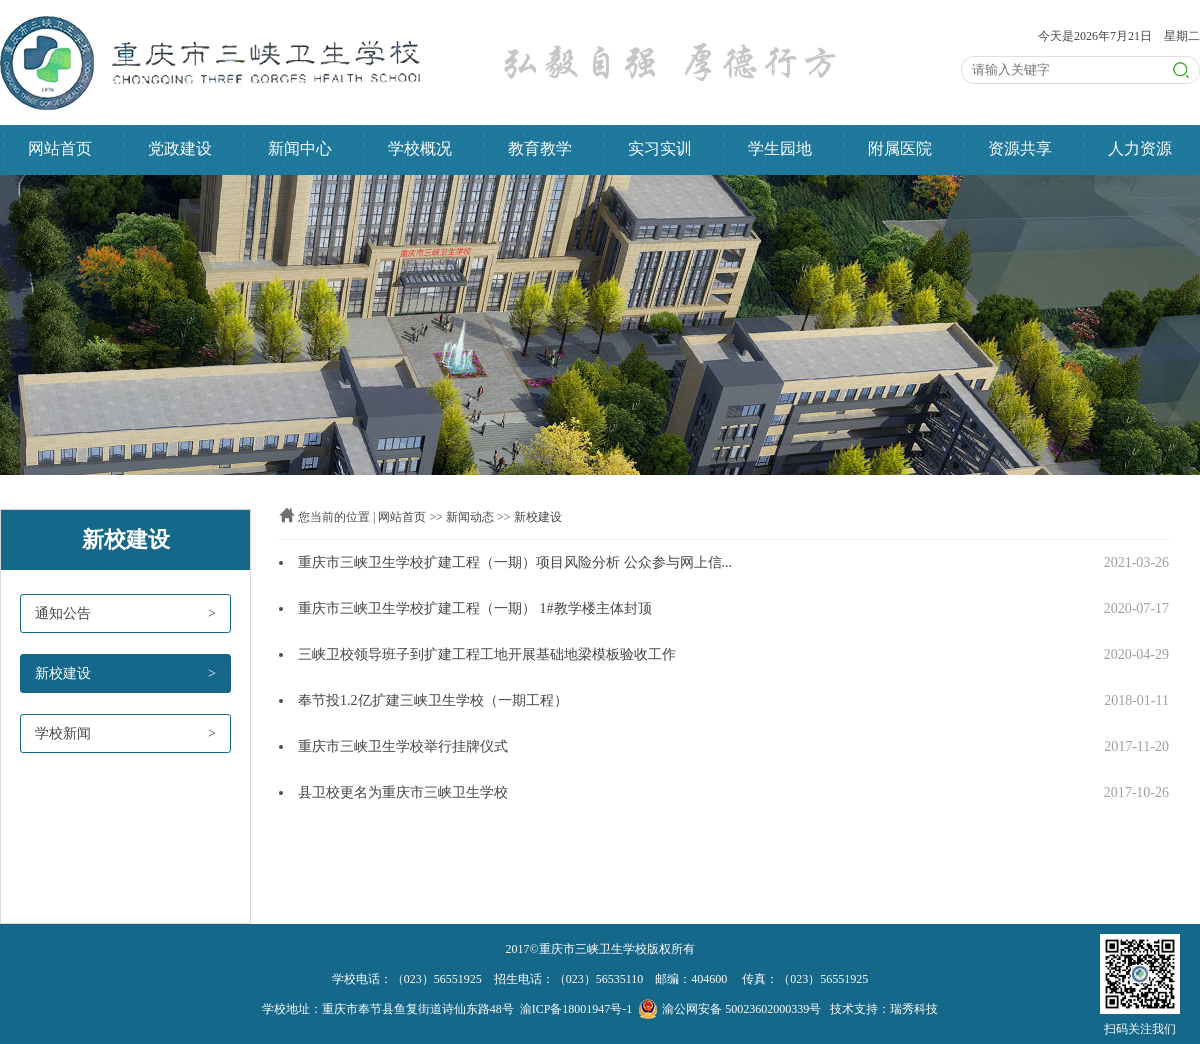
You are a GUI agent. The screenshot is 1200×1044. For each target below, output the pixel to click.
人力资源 (1140, 148)
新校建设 (538, 517)
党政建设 (180, 148)
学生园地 (780, 148)
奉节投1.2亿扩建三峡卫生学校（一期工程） (433, 700)
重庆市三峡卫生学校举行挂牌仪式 (403, 746)
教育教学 (540, 148)
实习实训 (660, 148)
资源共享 (1020, 148)
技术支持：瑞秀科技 (884, 1009)
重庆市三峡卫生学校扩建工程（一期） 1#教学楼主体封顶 (475, 608)
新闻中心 (300, 148)
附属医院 (900, 148)
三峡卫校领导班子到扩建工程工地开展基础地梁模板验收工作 (487, 654)
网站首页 (60, 148)
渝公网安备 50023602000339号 (729, 1009)
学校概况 (420, 148)
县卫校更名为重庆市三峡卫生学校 (403, 792)
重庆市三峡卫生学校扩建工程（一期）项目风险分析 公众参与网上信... (515, 562)
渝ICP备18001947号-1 (576, 1009)
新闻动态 (470, 517)
